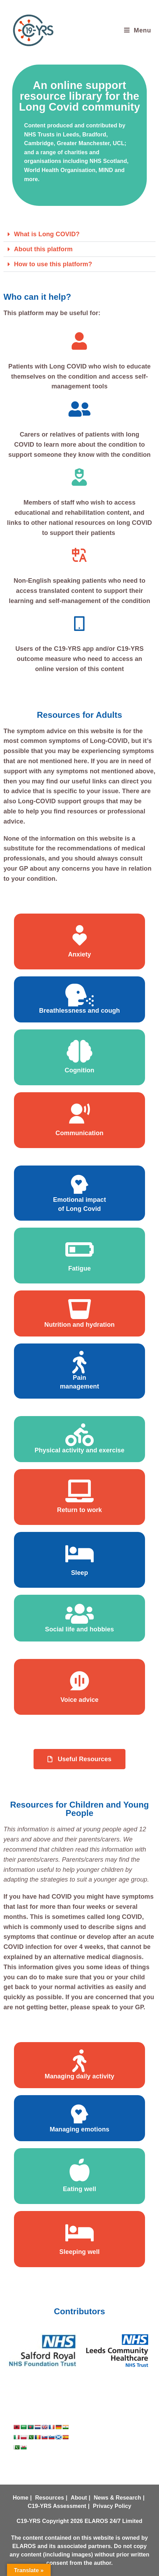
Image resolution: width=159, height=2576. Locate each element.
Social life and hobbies (79, 1629)
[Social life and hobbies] (79, 1613)
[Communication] (79, 1114)
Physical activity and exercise (79, 1450)
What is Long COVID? (47, 234)
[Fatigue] (79, 1249)
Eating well (79, 2189)
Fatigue (79, 1268)
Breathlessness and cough (79, 1010)
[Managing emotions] (79, 2113)
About (79, 2498)
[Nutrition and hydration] (79, 1309)
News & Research (117, 2498)
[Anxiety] (79, 935)
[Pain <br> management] (79, 1362)
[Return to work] (79, 1491)
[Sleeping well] (79, 2232)
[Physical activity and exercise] (79, 1434)
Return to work (79, 1509)
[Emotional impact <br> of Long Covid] (79, 1184)
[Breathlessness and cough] (79, 995)
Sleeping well (79, 2251)
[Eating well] (79, 2170)
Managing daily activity (79, 2076)
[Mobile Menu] (137, 30)
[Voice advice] (79, 1680)
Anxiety (79, 954)
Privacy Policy (112, 2506)
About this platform (43, 249)
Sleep (79, 1572)
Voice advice (79, 1699)
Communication (79, 1133)
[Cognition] (79, 1051)
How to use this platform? (53, 264)
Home (20, 2498)
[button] (79, 234)
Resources (49, 2498)
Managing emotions (79, 2129)
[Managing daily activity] (79, 2060)
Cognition (79, 1070)
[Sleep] (79, 1553)
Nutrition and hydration (79, 1324)
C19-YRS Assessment (57, 2506)
